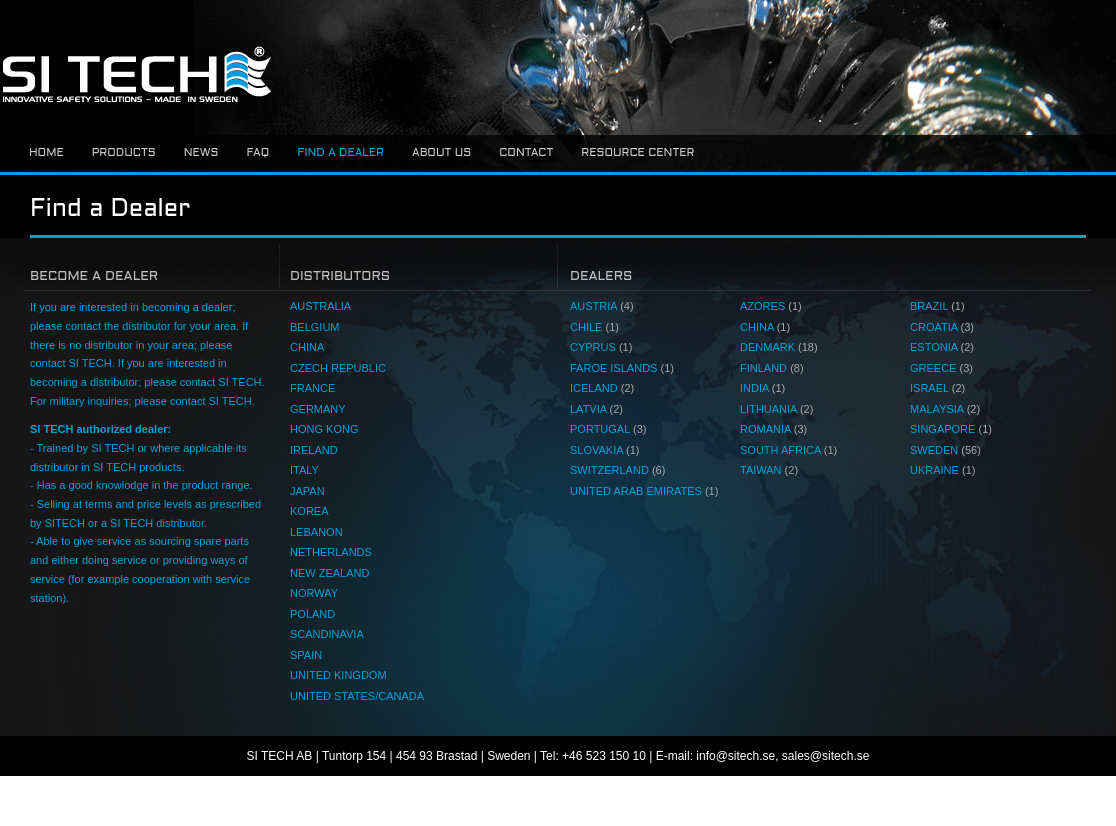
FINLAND (772, 368)
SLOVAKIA (605, 450)
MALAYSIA (945, 409)
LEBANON (316, 532)
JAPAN (307, 491)
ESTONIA (942, 347)
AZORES (771, 306)
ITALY (304, 470)
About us (441, 153)
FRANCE (312, 388)
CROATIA (942, 327)
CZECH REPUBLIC (338, 368)
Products (124, 153)
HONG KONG (324, 429)
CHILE (594, 327)
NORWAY (314, 593)
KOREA (309, 511)
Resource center (637, 153)
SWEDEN (945, 450)
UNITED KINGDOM (338, 675)
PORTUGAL (608, 429)
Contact (526, 153)
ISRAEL (937, 388)
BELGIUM (315, 327)
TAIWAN (769, 470)
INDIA (762, 388)
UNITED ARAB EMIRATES (644, 491)
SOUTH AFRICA (788, 450)
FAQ (257, 153)
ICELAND (602, 388)
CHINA (307, 347)
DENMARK (779, 347)
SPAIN (306, 655)
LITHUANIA (776, 409)
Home (46, 153)
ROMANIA (773, 429)
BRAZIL (937, 306)
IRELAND (314, 450)
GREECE (941, 368)
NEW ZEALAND (329, 573)
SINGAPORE (951, 429)
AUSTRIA (602, 306)
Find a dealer (340, 153)
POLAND (312, 614)
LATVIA (596, 409)
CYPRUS (601, 347)
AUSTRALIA (320, 306)
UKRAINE (942, 470)
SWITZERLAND (617, 470)
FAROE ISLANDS (622, 368)
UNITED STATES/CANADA (357, 696)
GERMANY (318, 409)
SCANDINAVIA (327, 634)
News (201, 153)
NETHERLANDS (331, 552)
